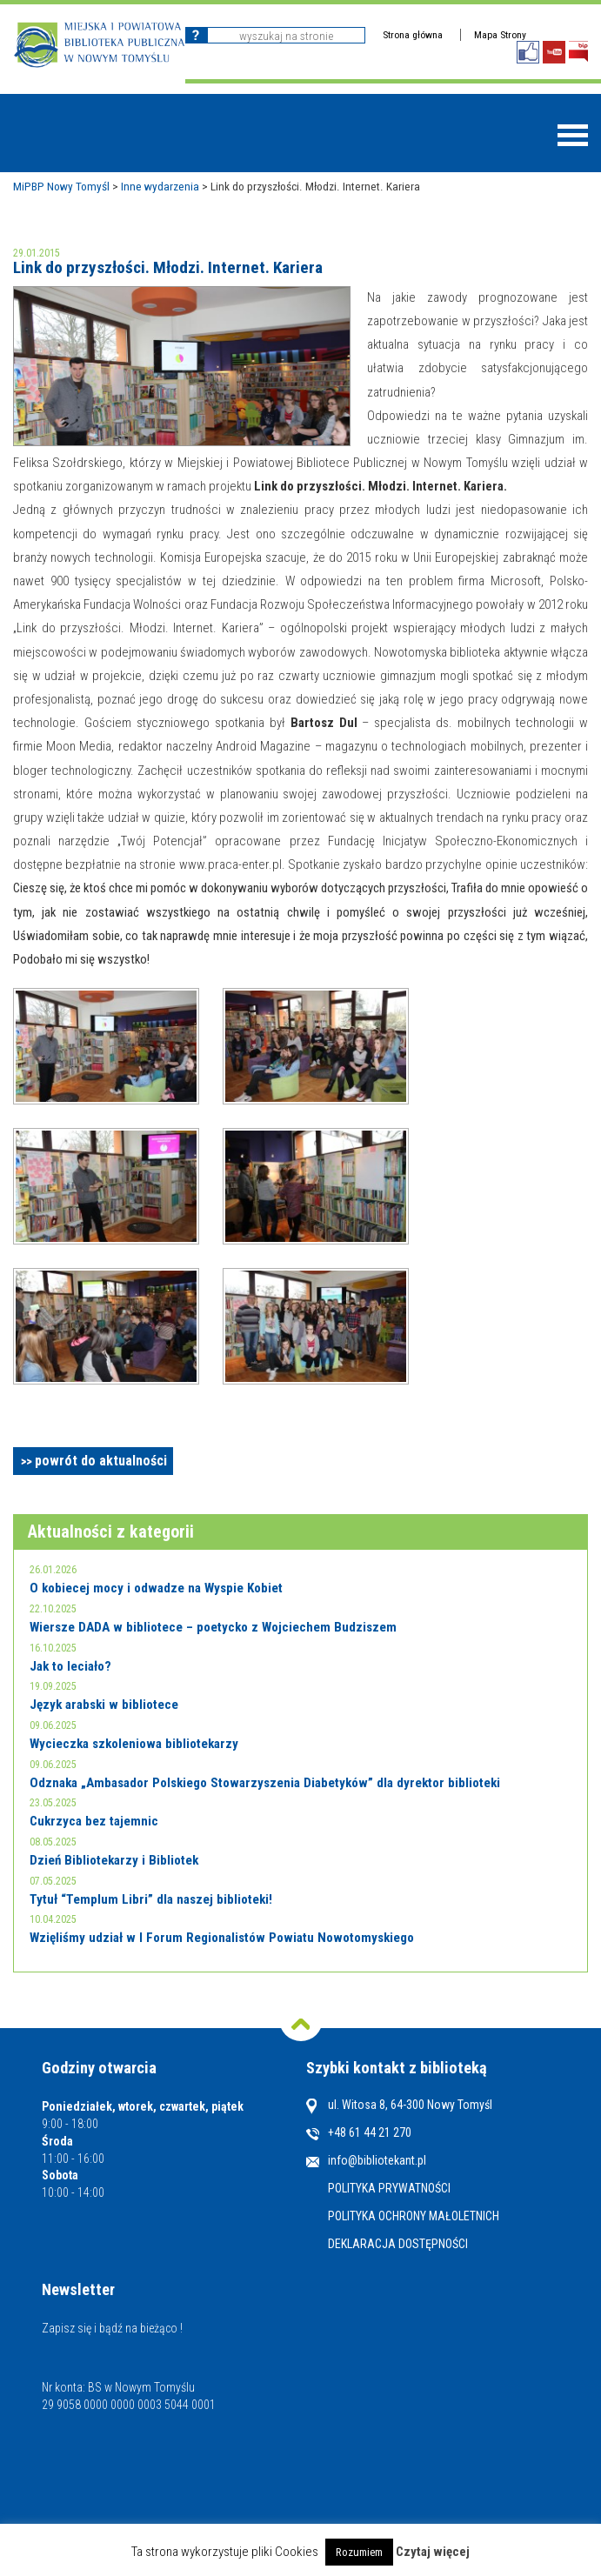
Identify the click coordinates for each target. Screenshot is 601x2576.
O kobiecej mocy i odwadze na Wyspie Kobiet (156, 1588)
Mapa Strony (500, 35)
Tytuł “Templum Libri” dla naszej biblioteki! (151, 1899)
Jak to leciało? (70, 1666)
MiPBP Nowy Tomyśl (61, 186)
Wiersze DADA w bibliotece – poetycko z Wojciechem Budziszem (213, 1627)
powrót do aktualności (101, 1460)
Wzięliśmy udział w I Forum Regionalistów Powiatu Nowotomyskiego (222, 1937)
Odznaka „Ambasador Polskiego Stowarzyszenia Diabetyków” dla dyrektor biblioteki (265, 1783)
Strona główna (413, 35)
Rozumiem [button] (359, 2552)
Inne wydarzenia (160, 186)
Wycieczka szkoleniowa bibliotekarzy (134, 1744)
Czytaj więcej (433, 2551)
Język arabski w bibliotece (104, 1704)
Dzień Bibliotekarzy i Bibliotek (114, 1860)
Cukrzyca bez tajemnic (94, 1821)
